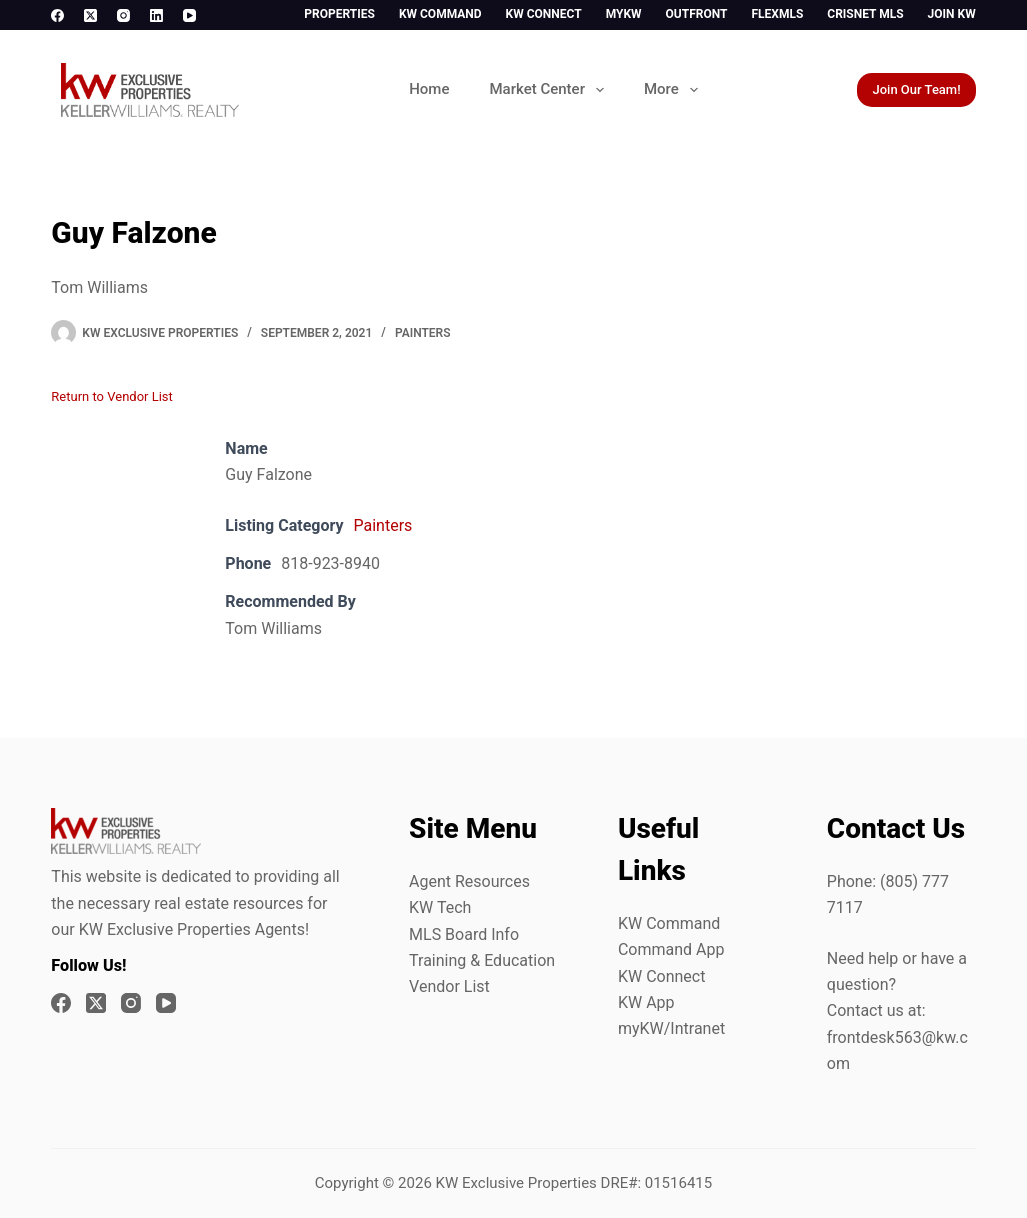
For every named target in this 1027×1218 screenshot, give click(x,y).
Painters (423, 333)
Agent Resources (469, 881)
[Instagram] (123, 15)
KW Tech (440, 907)
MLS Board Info (464, 934)
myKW (624, 14)
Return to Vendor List (111, 396)
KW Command (440, 14)
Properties (339, 14)
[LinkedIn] (156, 15)
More (675, 90)
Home (429, 89)
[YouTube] (189, 15)
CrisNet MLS (865, 14)
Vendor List (449, 986)
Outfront (697, 14)
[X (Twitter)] (90, 15)
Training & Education (482, 960)
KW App (646, 1002)
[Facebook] (57, 15)
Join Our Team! (916, 89)
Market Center (550, 90)
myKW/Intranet (671, 1028)
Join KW (952, 14)
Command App (671, 949)
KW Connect (544, 14)
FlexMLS (777, 14)
